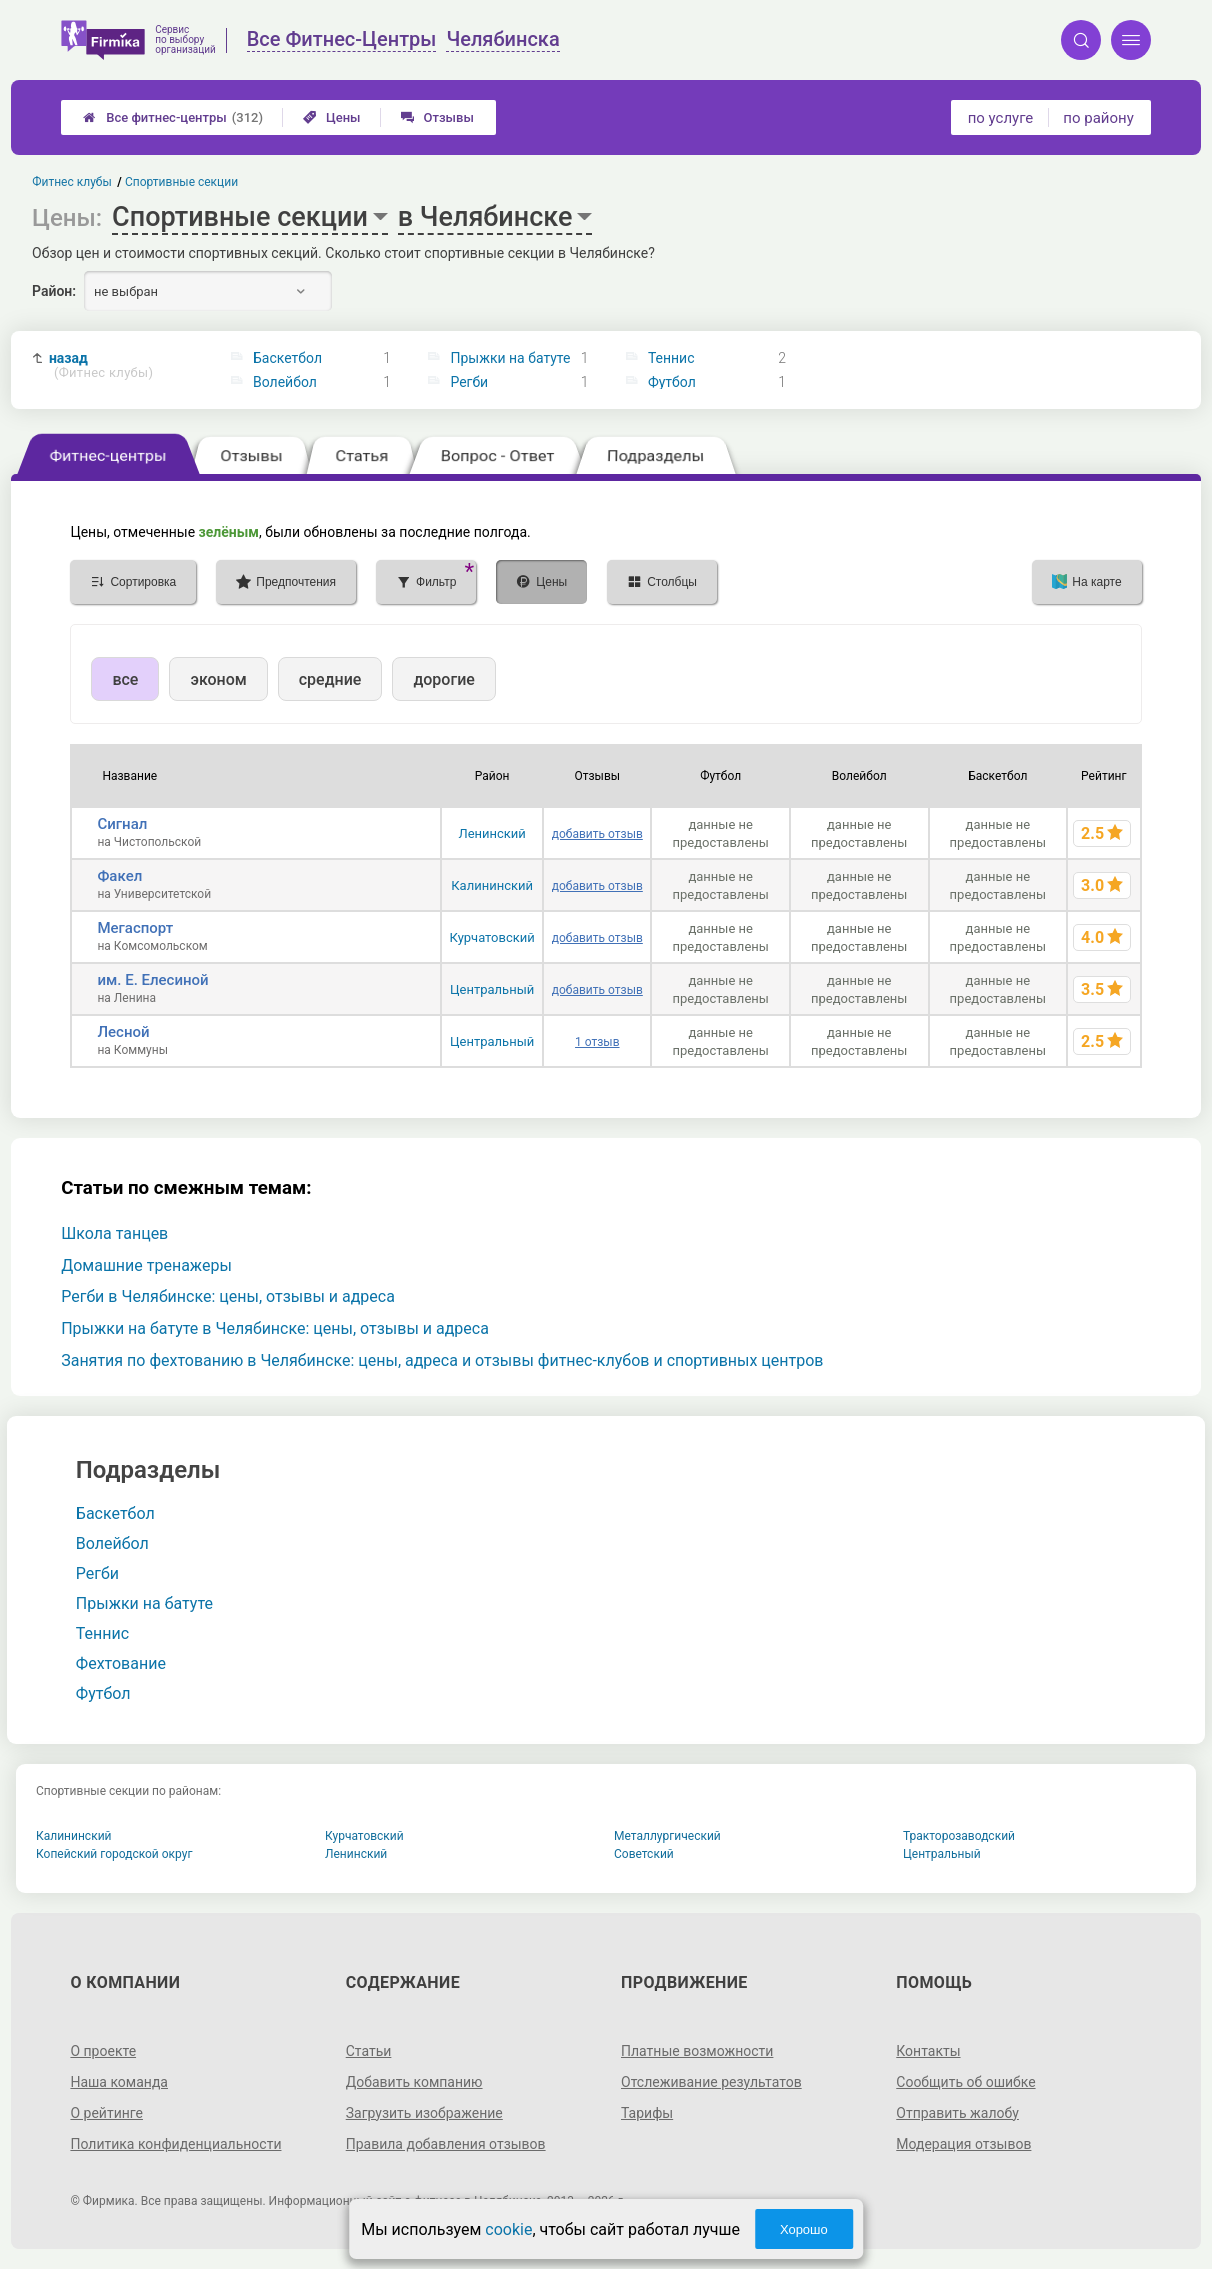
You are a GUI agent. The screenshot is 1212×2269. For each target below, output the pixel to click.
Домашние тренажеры (146, 1265)
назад (101, 365)
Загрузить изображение (424, 2113)
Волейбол (285, 382)
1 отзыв (597, 1042)
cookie (508, 2229)
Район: (54, 291)
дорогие (443, 679)
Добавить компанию (414, 2082)
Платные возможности (697, 2051)
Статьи (369, 2051)
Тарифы (647, 2113)
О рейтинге (106, 2113)
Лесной (123, 1032)
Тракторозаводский (959, 1836)
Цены (332, 117)
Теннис (671, 358)
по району (1098, 118)
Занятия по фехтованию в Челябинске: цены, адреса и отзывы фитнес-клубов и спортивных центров (442, 1360)
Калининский (492, 885)
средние (330, 679)
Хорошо (804, 2229)
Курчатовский (492, 937)
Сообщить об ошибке (965, 2082)
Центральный (492, 989)
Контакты (928, 2051)
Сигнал (122, 824)
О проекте (103, 2051)
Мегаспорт (135, 928)
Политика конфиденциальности (175, 2144)
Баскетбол (287, 358)
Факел (119, 876)
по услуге (1001, 118)
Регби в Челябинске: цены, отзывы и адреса (228, 1296)
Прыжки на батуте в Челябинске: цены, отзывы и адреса (275, 1328)
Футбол (672, 382)
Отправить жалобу (957, 2113)
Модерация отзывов (963, 2144)
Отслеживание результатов (711, 2082)
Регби (469, 382)
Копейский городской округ (114, 1854)
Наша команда (119, 2082)
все (125, 679)
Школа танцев (114, 1233)
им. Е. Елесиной (152, 980)
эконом (218, 679)
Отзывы (437, 117)
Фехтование (121, 1663)
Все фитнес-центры (173, 117)
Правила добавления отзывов (446, 2144)
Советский (644, 1854)
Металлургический (667, 1836)
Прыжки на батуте (510, 358)
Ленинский (491, 833)
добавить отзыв (597, 834)
